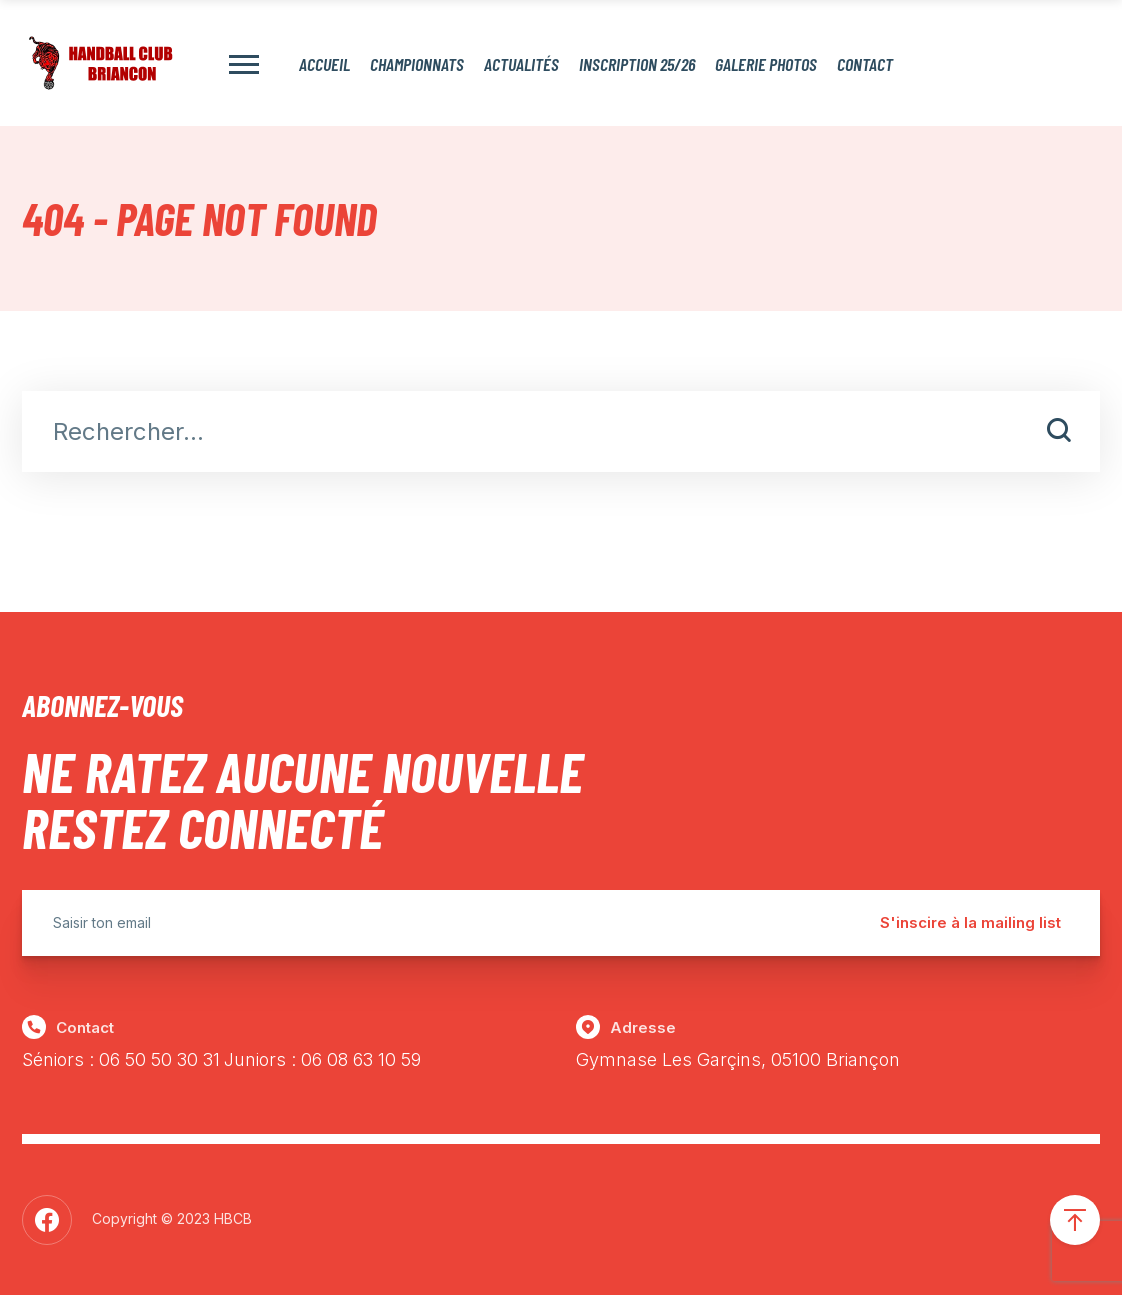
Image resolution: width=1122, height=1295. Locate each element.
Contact (865, 63)
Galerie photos (766, 63)
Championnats (417, 63)
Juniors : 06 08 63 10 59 (322, 1059)
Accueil (324, 63)
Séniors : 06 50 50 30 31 (121, 1059)
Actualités (521, 63)
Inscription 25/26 (637, 63)
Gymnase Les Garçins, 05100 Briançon (738, 1059)
